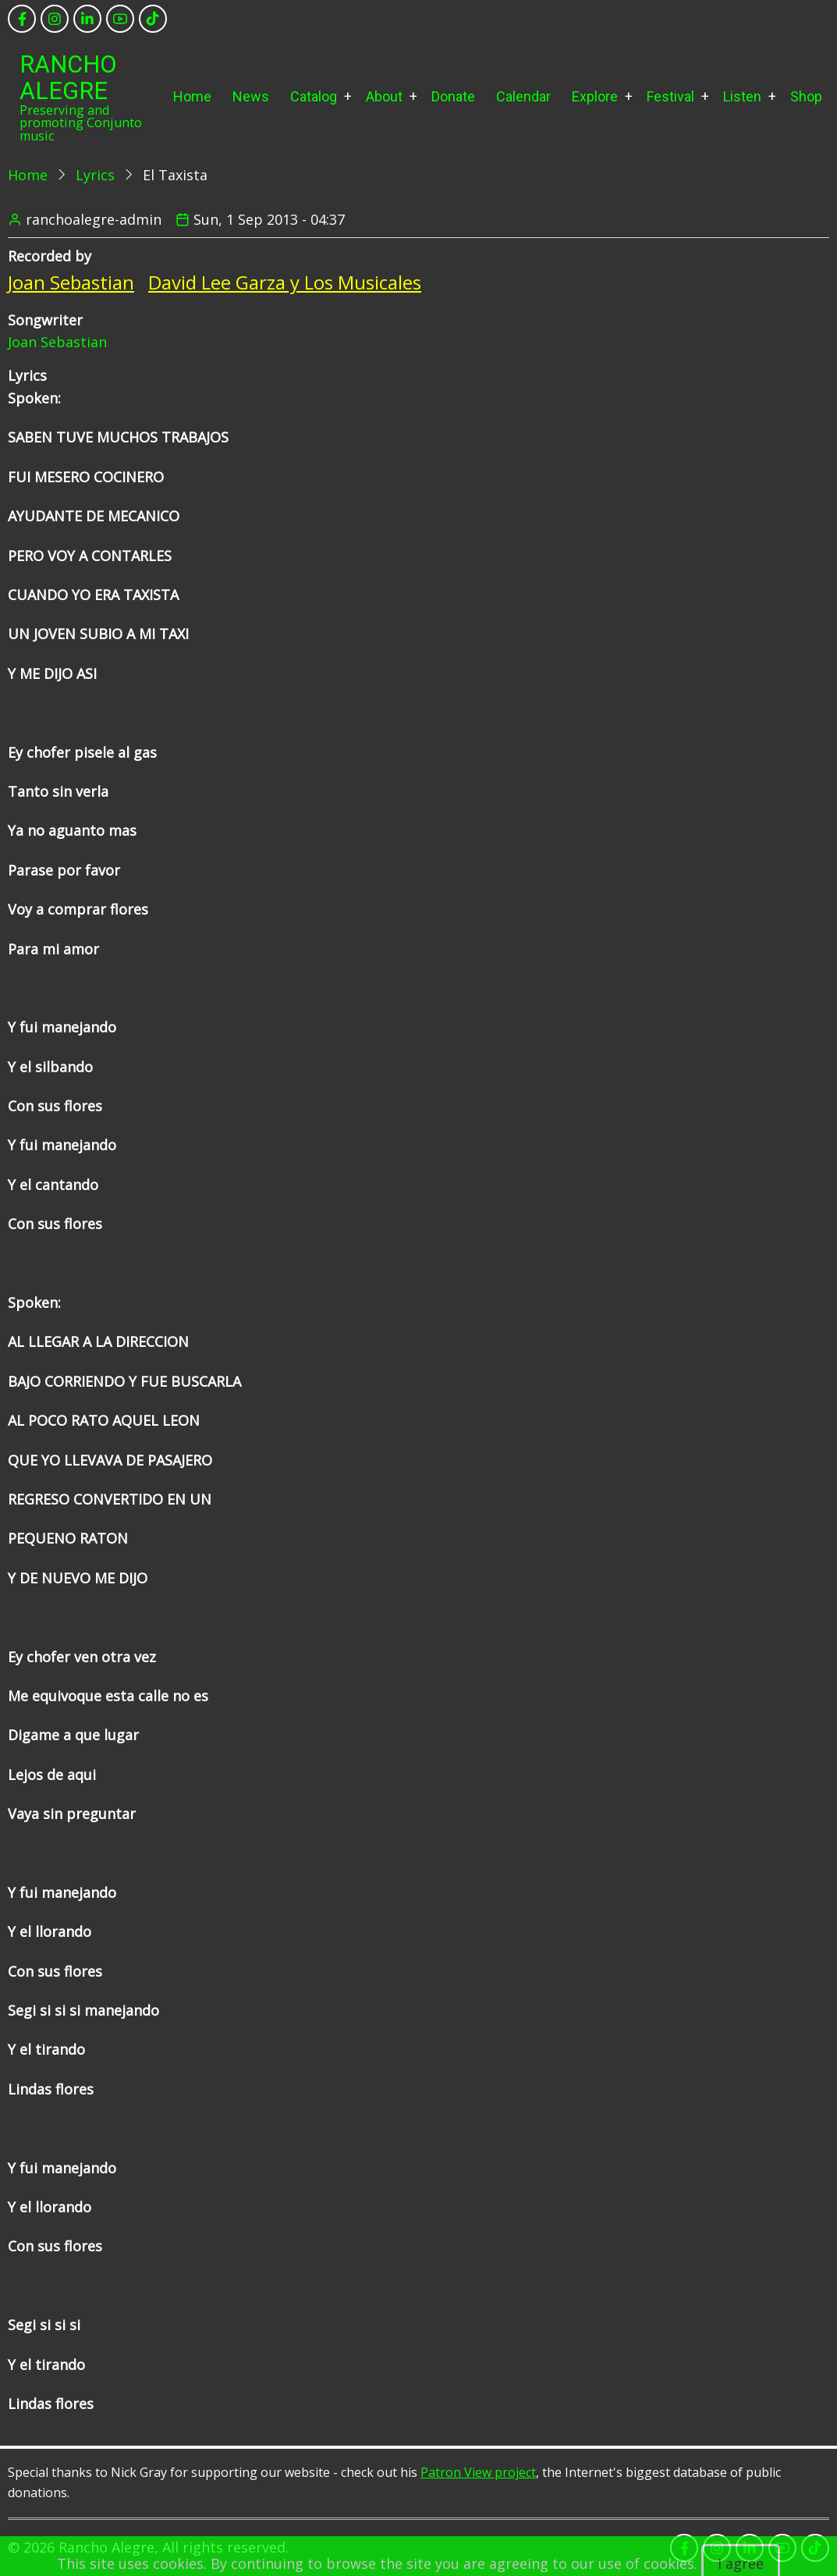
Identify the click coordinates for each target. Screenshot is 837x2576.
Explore (595, 96)
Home (192, 96)
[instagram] (55, 19)
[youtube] (120, 19)
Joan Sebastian (71, 282)
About (384, 96)
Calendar (523, 96)
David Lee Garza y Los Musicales (284, 282)
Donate (453, 96)
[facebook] (22, 19)
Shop (806, 96)
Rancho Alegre (68, 78)
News (250, 96)
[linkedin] (87, 19)
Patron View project (478, 2472)
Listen (742, 96)
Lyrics (95, 174)
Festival (670, 96)
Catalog (313, 96)
